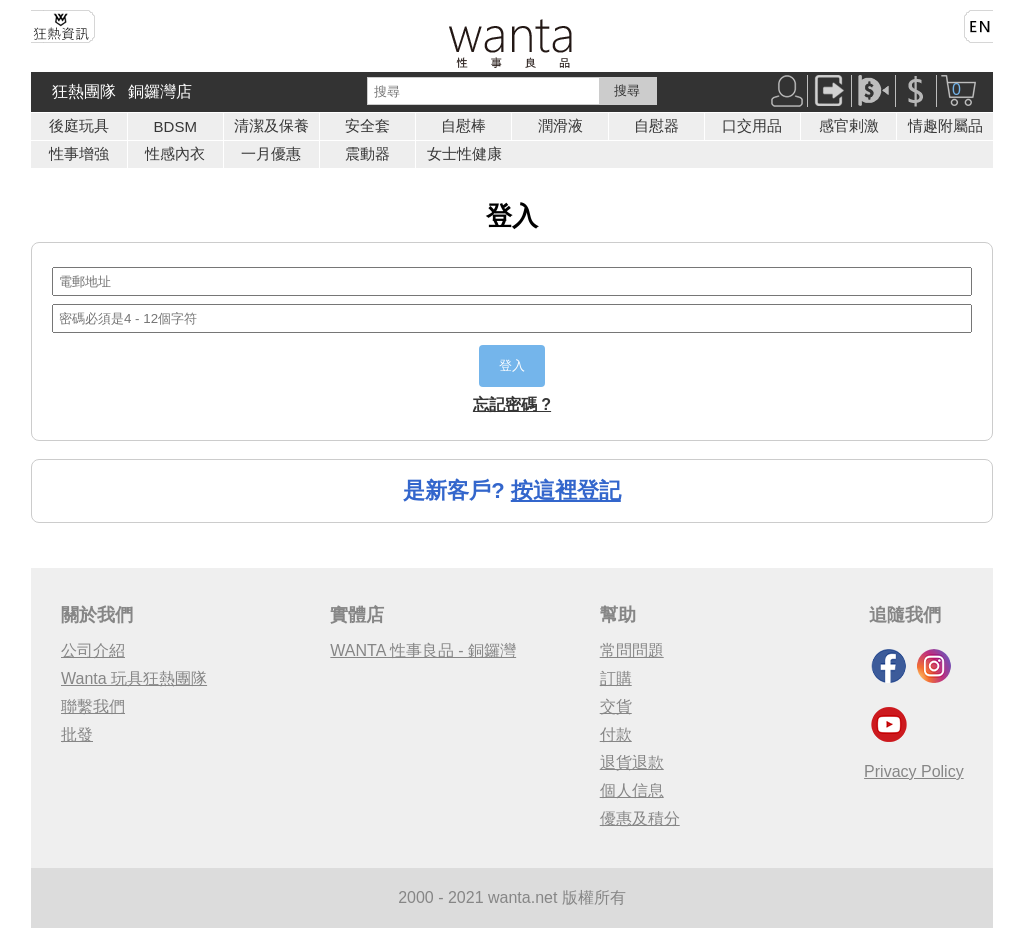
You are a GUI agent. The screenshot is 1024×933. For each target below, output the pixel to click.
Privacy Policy (914, 771)
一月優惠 (271, 153)
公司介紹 (93, 650)
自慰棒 (463, 125)
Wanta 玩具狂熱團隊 (134, 678)
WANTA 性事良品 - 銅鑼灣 (423, 650)
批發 (77, 734)
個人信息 (632, 790)
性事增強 (79, 153)
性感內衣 (175, 153)
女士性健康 (464, 153)
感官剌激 (849, 125)
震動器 (367, 153)
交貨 (616, 706)
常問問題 (632, 650)
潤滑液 (560, 125)
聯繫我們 (93, 706)
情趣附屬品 (945, 125)
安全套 (367, 125)
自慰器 (656, 125)
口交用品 (752, 125)
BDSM (175, 126)
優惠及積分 (640, 818)
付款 (616, 734)
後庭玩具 (79, 125)
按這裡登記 (566, 490)
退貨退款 (632, 762)
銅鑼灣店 (160, 91)
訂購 (616, 678)
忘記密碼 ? (512, 404)
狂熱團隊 (84, 91)
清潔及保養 (271, 125)
